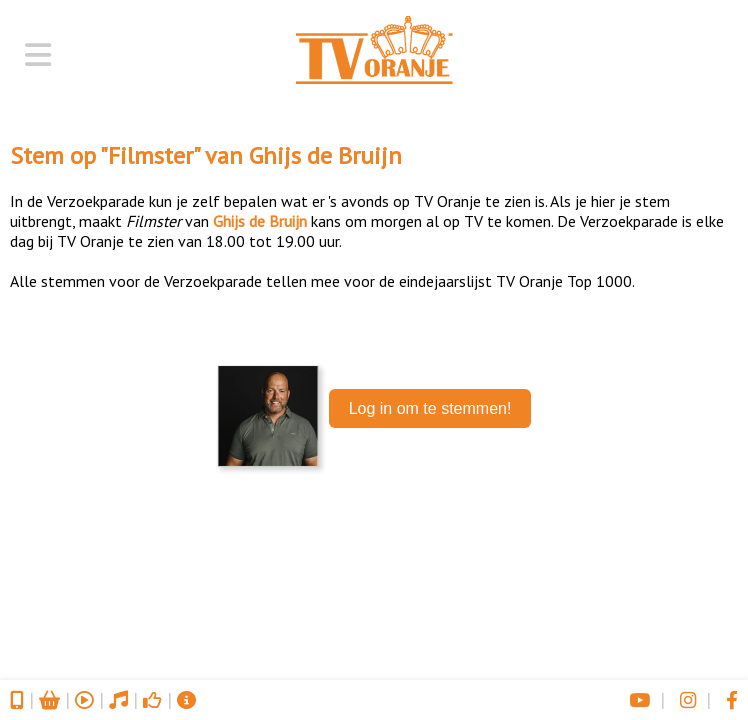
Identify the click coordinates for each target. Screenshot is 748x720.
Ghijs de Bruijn (325, 155)
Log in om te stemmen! (430, 408)
